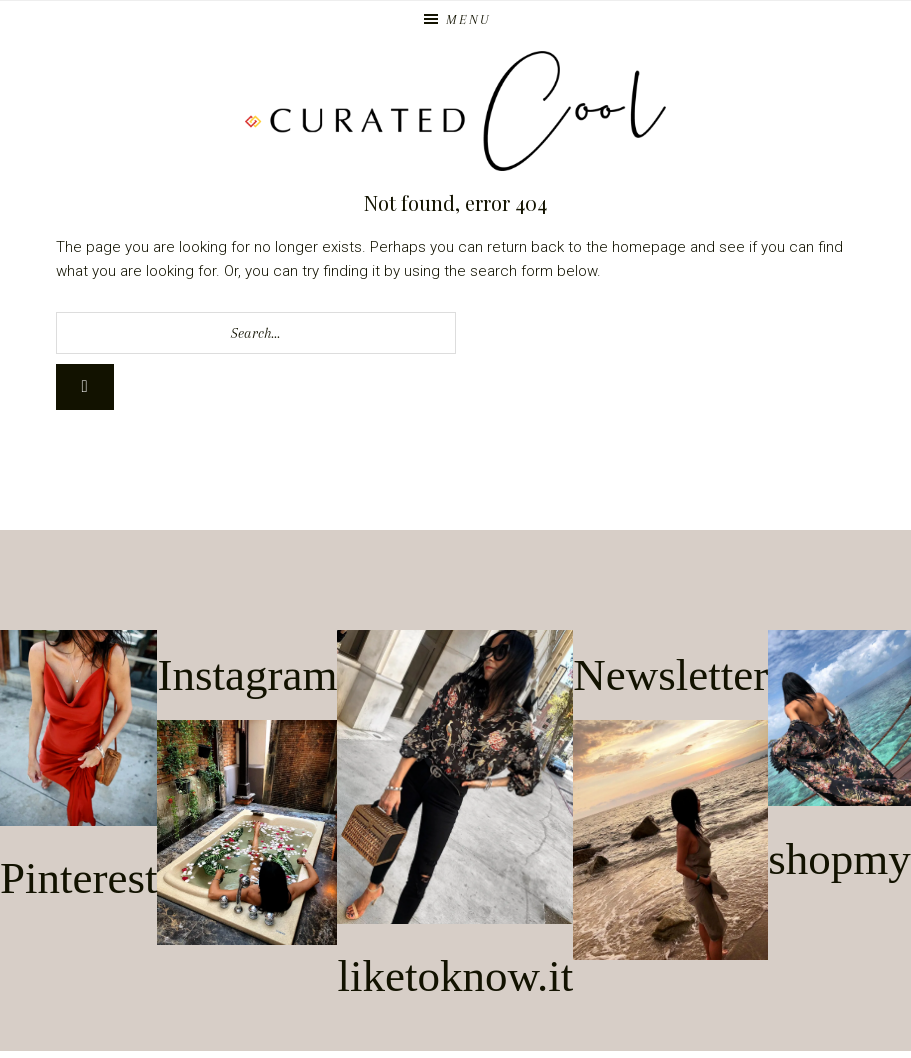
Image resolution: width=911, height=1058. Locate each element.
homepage (649, 247)
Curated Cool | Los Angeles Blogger (456, 111)
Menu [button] (468, 19)
